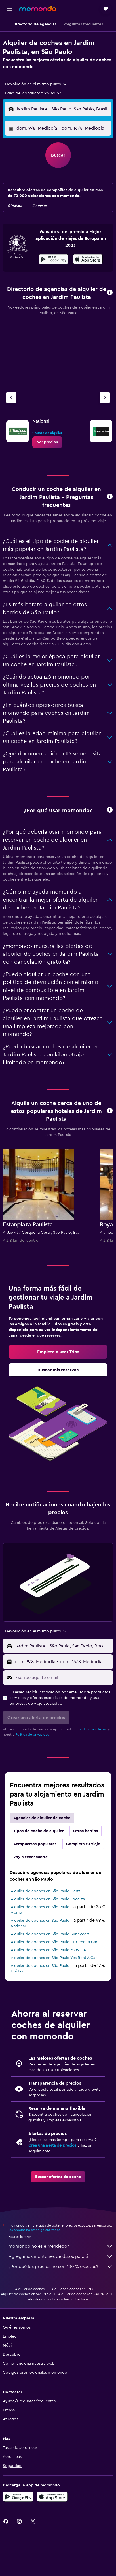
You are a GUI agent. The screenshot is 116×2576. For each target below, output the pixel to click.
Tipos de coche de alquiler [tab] (38, 1831)
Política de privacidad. (32, 1734)
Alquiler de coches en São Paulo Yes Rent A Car (54, 1958)
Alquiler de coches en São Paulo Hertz (45, 1891)
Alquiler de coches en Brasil (72, 2289)
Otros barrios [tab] (85, 1831)
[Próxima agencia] (105, 397)
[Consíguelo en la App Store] (52, 2497)
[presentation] (88, 259)
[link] (47, 442)
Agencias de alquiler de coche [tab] (41, 1818)
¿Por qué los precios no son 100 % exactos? (61, 2266)
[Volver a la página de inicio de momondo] (37, 8)
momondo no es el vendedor (61, 2246)
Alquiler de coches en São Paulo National (40, 1923)
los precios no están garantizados (34, 2230)
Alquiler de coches (30, 2289)
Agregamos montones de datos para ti (61, 2256)
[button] (9, 9)
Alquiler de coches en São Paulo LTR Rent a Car (54, 1942)
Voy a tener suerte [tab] (30, 1857)
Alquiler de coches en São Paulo (83, 2294)
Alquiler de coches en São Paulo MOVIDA (48, 1950)
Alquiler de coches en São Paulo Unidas (40, 1968)
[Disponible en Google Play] (53, 260)
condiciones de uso (92, 1729)
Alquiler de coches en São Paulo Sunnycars (50, 1934)
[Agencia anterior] (11, 397)
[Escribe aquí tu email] (63, 1678)
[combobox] (36, 84)
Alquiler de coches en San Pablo (26, 2294)
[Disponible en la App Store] (88, 260)
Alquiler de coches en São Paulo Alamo (40, 1910)
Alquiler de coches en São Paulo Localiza (48, 1899)
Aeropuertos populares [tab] (34, 1844)
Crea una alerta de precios (52, 2145)
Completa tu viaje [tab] (83, 1844)
